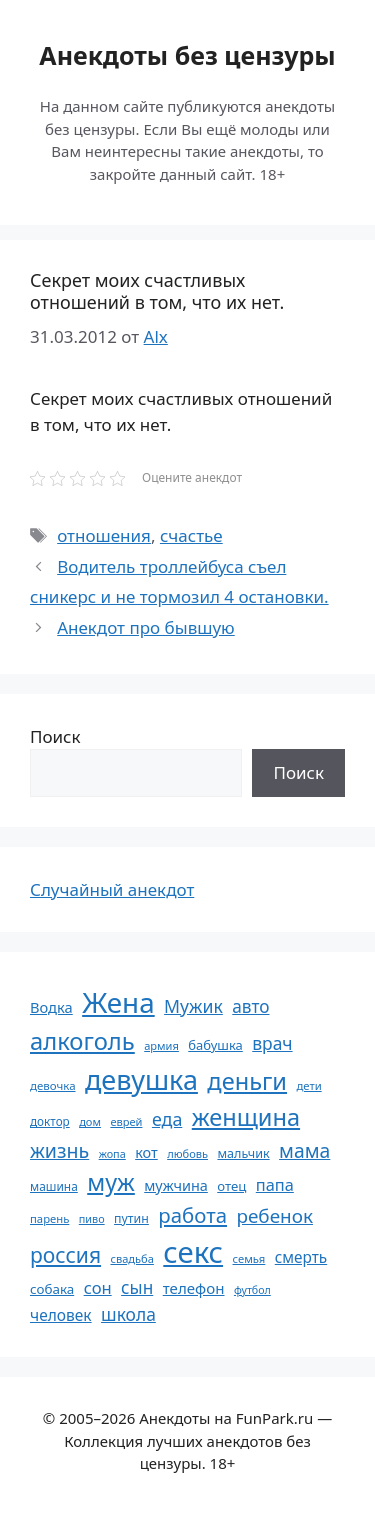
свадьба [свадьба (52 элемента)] (131, 1258)
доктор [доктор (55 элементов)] (50, 1121)
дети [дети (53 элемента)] (308, 1085)
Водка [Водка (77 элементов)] (51, 1007)
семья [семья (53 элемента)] (249, 1258)
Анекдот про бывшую (145, 627)
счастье (191, 535)
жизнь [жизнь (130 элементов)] (59, 1150)
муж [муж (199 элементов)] (111, 1182)
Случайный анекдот (112, 889)
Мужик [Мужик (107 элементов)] (193, 1006)
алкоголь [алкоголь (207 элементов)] (82, 1041)
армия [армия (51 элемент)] (161, 1045)
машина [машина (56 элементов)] (54, 1186)
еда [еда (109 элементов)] (167, 1119)
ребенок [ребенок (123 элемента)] (274, 1216)
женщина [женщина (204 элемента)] (246, 1117)
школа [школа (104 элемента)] (128, 1314)
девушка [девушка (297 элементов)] (141, 1079)
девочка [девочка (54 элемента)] (53, 1085)
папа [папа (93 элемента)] (275, 1184)
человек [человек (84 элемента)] (61, 1315)
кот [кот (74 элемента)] (146, 1152)
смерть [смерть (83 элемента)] (301, 1257)
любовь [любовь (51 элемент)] (187, 1153)
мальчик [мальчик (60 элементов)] (243, 1153)
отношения (104, 535)
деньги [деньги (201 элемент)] (247, 1081)
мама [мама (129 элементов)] (304, 1150)
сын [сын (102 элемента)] (137, 1287)
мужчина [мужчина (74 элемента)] (176, 1185)
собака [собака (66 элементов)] (52, 1289)
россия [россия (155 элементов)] (65, 1254)
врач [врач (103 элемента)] (272, 1043)
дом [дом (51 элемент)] (90, 1121)
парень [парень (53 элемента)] (49, 1218)
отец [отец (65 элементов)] (231, 1186)
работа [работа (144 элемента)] (192, 1215)
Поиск (55, 736)
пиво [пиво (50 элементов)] (92, 1218)
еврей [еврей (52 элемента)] (126, 1121)
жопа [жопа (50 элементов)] (112, 1153)
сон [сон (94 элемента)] (98, 1287)
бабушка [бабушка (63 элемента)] (215, 1045)
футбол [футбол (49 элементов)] (252, 1290)
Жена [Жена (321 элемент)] (118, 1002)
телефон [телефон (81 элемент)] (194, 1288)
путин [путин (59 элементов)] (131, 1218)
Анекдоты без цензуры (187, 55)
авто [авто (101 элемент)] (250, 1006)
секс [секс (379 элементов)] (193, 1252)
